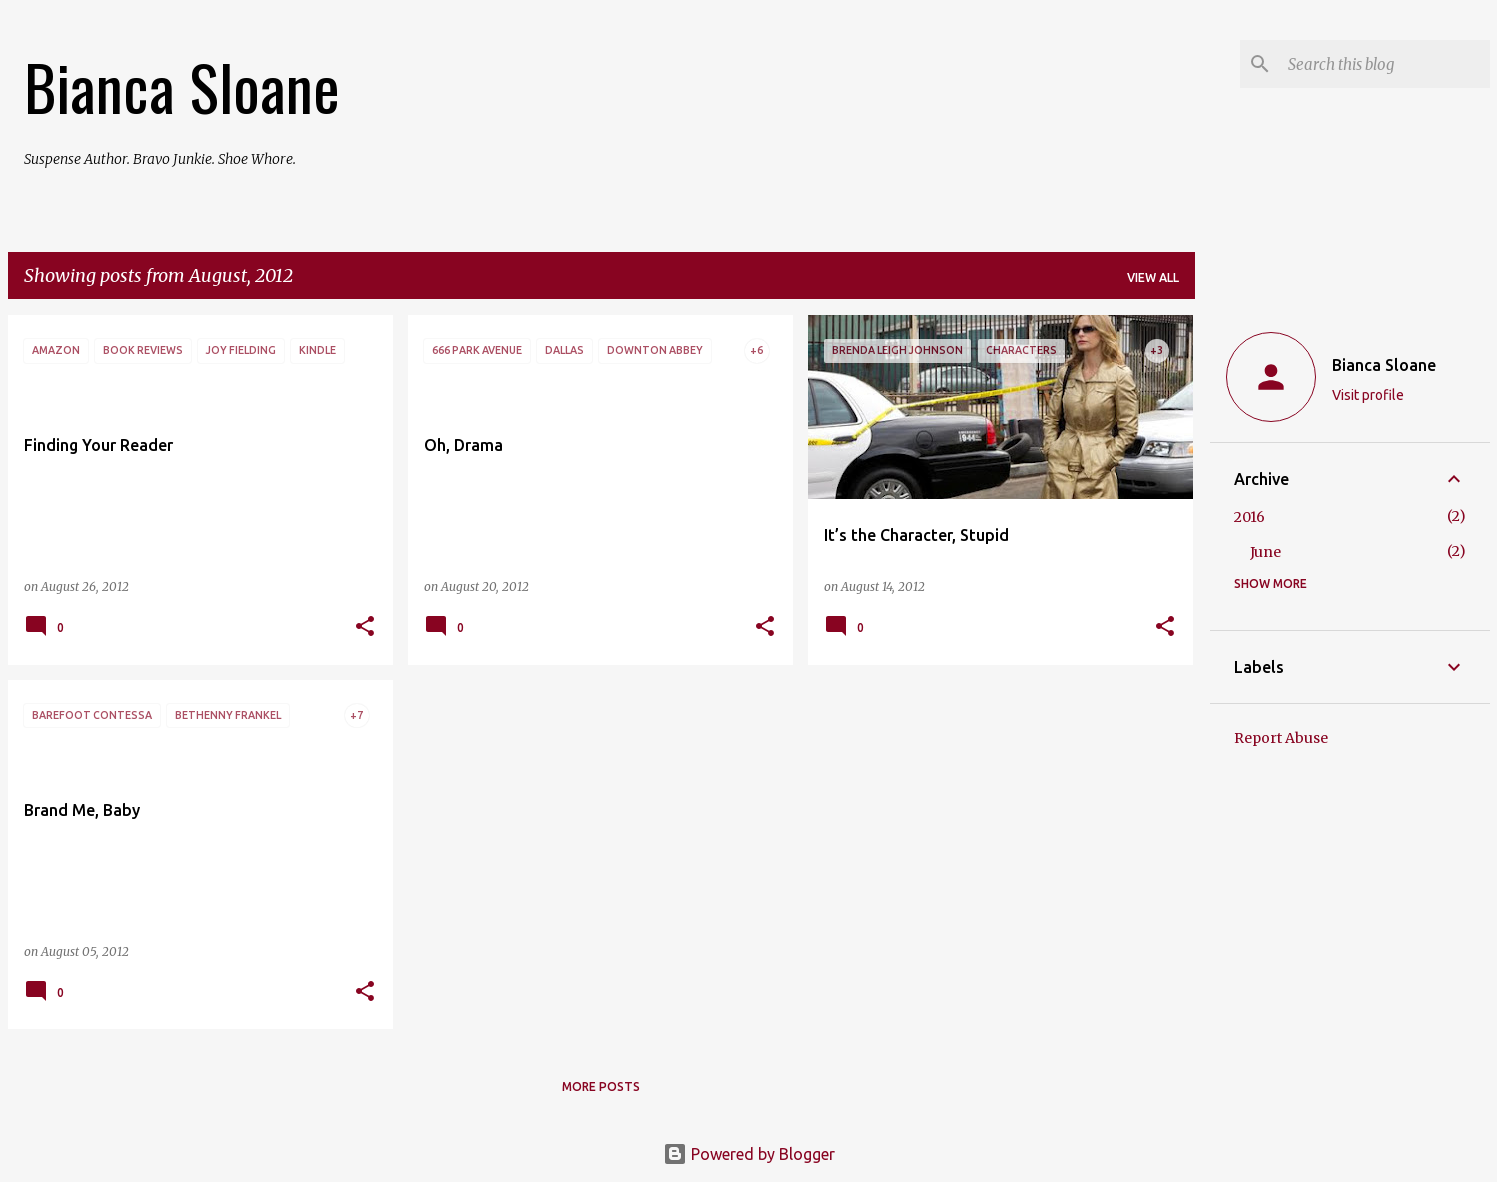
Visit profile (1368, 395)
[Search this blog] (1385, 64)
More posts (601, 1086)
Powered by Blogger (749, 1154)
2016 (1249, 517)
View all (1153, 277)
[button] (365, 627)
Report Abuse (1281, 738)
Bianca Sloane (182, 86)
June (1265, 552)
